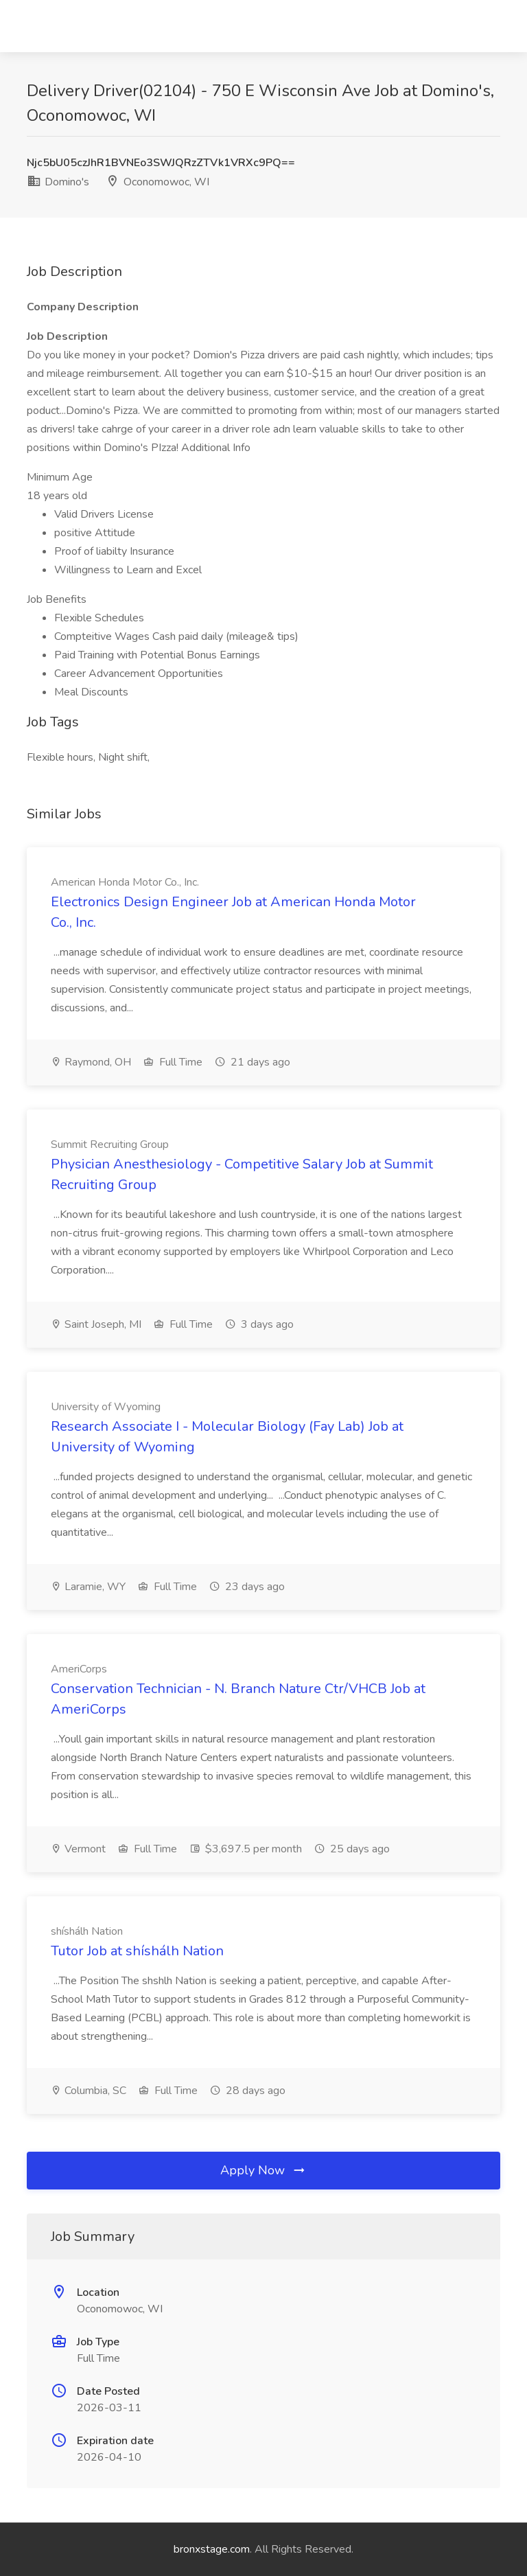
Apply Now (263, 2170)
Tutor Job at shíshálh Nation (137, 1951)
